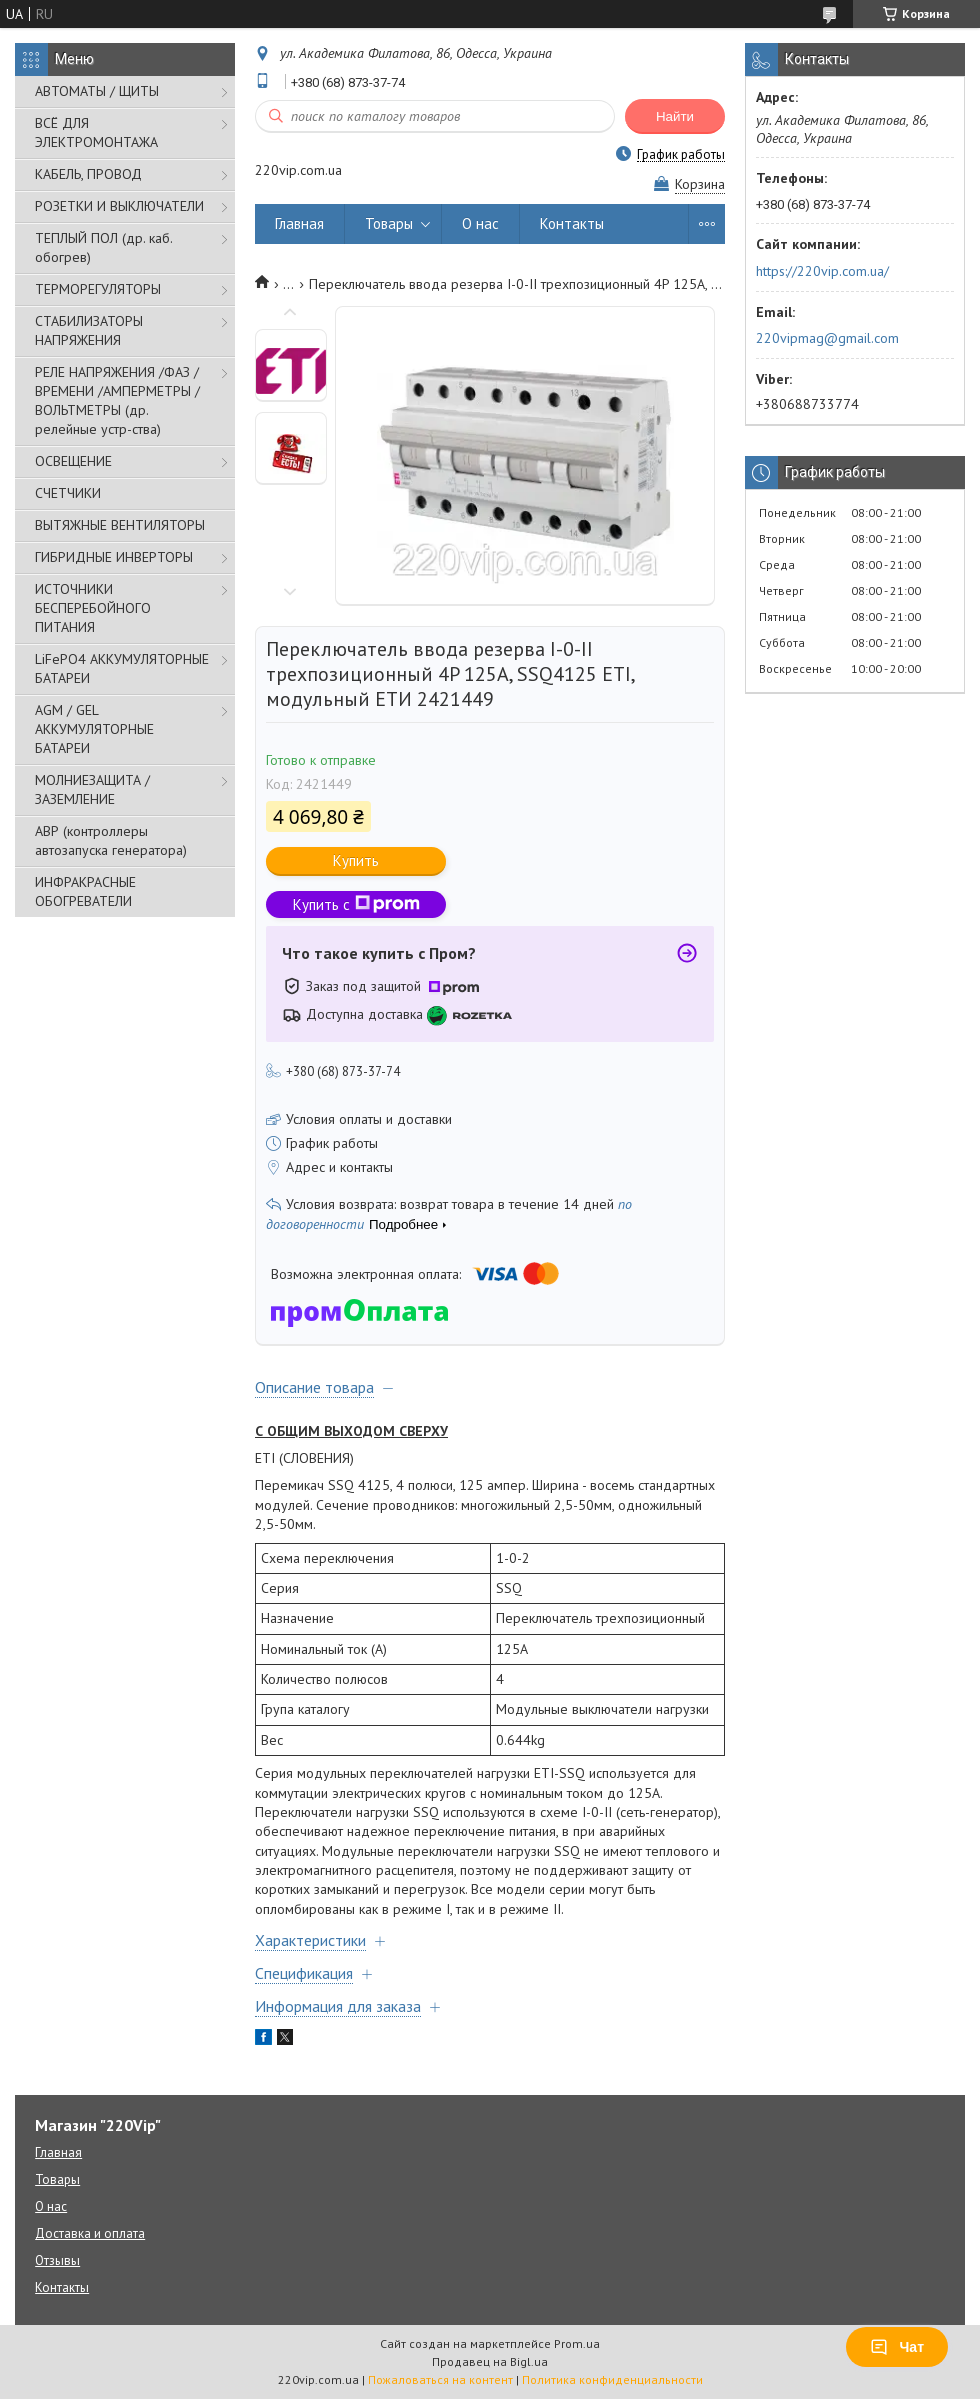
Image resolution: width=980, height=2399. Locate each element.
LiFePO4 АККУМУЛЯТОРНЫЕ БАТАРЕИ (122, 668)
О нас (480, 223)
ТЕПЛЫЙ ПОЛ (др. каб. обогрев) (103, 247)
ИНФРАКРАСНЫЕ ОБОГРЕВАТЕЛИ (85, 891)
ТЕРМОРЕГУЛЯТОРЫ (98, 289)
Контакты (572, 223)
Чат (897, 2347)
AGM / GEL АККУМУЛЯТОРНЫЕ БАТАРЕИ (94, 729)
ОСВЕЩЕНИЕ (73, 461)
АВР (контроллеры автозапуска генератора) (111, 840)
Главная (299, 223)
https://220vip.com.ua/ (822, 271)
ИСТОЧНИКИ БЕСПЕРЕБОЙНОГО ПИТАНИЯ (93, 608)
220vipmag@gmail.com (827, 338)
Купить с (356, 904)
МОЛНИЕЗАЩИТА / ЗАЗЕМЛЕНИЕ (92, 789)
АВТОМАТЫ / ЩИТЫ (97, 91)
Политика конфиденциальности (612, 2379)
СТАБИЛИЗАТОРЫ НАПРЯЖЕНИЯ (89, 330)
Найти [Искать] (675, 116)
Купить (356, 860)
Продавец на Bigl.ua (490, 2361)
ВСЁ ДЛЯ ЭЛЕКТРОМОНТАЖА (96, 132)
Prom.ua (577, 2343)
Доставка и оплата (90, 2233)
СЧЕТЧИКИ (68, 493)
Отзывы (57, 2260)
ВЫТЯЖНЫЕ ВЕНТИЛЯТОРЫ (120, 525)
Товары (389, 223)
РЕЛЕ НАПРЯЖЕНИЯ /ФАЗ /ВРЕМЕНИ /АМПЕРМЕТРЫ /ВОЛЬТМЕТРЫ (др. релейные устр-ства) (117, 400)
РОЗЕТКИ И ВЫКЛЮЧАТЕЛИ (119, 206)
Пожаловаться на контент (440, 2379)
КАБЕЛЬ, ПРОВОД (88, 174)
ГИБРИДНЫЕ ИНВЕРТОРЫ (114, 557)
